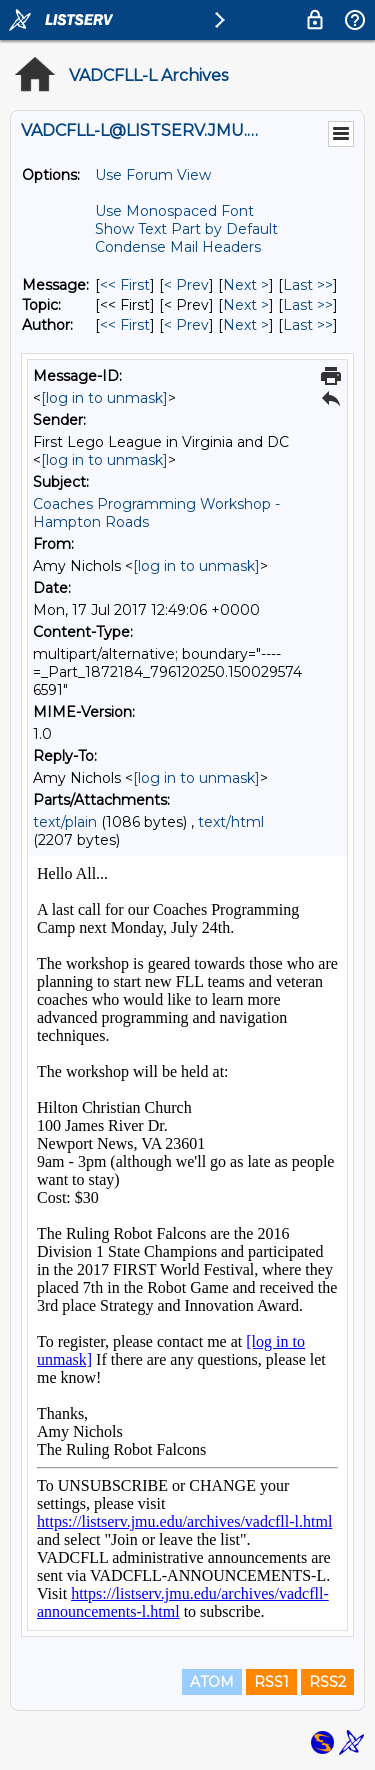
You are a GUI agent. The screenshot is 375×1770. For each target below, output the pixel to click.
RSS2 (327, 1682)
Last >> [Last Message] (308, 285)
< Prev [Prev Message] (186, 285)
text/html (231, 822)
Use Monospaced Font (174, 211)
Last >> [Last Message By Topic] (308, 305)
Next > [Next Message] (246, 285)
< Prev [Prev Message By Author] (186, 325)
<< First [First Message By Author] (125, 325)
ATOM (212, 1682)
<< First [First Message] (125, 285)
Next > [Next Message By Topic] (246, 305)
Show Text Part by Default (186, 229)
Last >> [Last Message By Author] (308, 325)
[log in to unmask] (104, 398)
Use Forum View (153, 175)
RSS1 (271, 1682)
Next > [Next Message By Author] (246, 325)
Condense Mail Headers (178, 247)
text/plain (65, 822)
